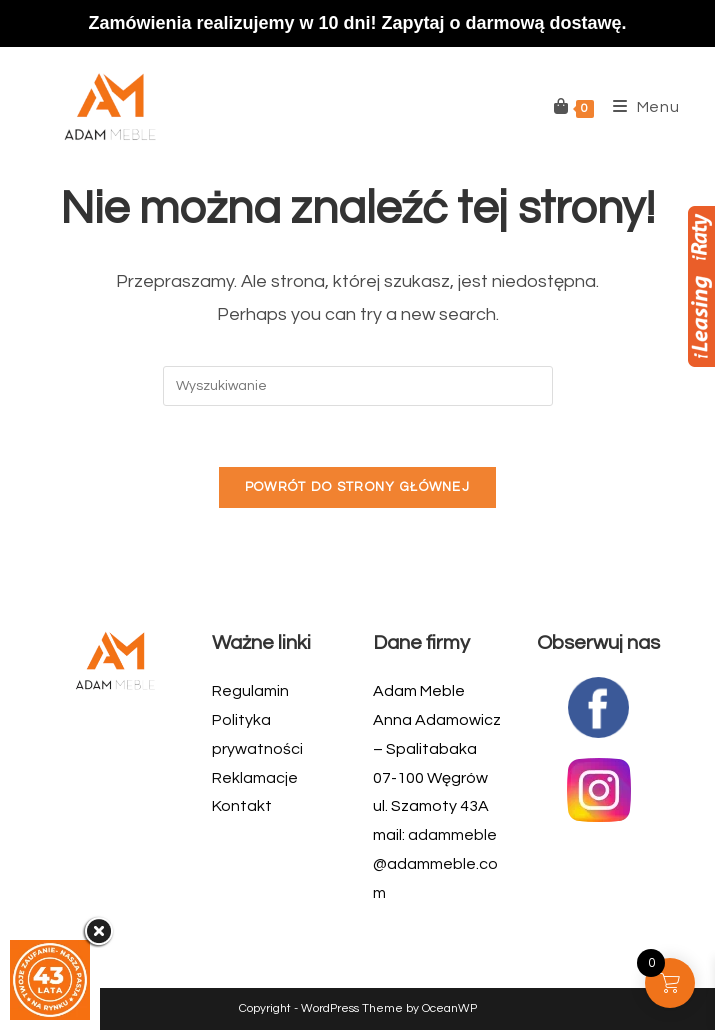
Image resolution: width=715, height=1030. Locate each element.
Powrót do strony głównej (357, 487)
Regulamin (250, 691)
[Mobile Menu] (639, 107)
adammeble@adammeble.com (435, 864)
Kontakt (242, 806)
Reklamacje (255, 778)
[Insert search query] (358, 386)
